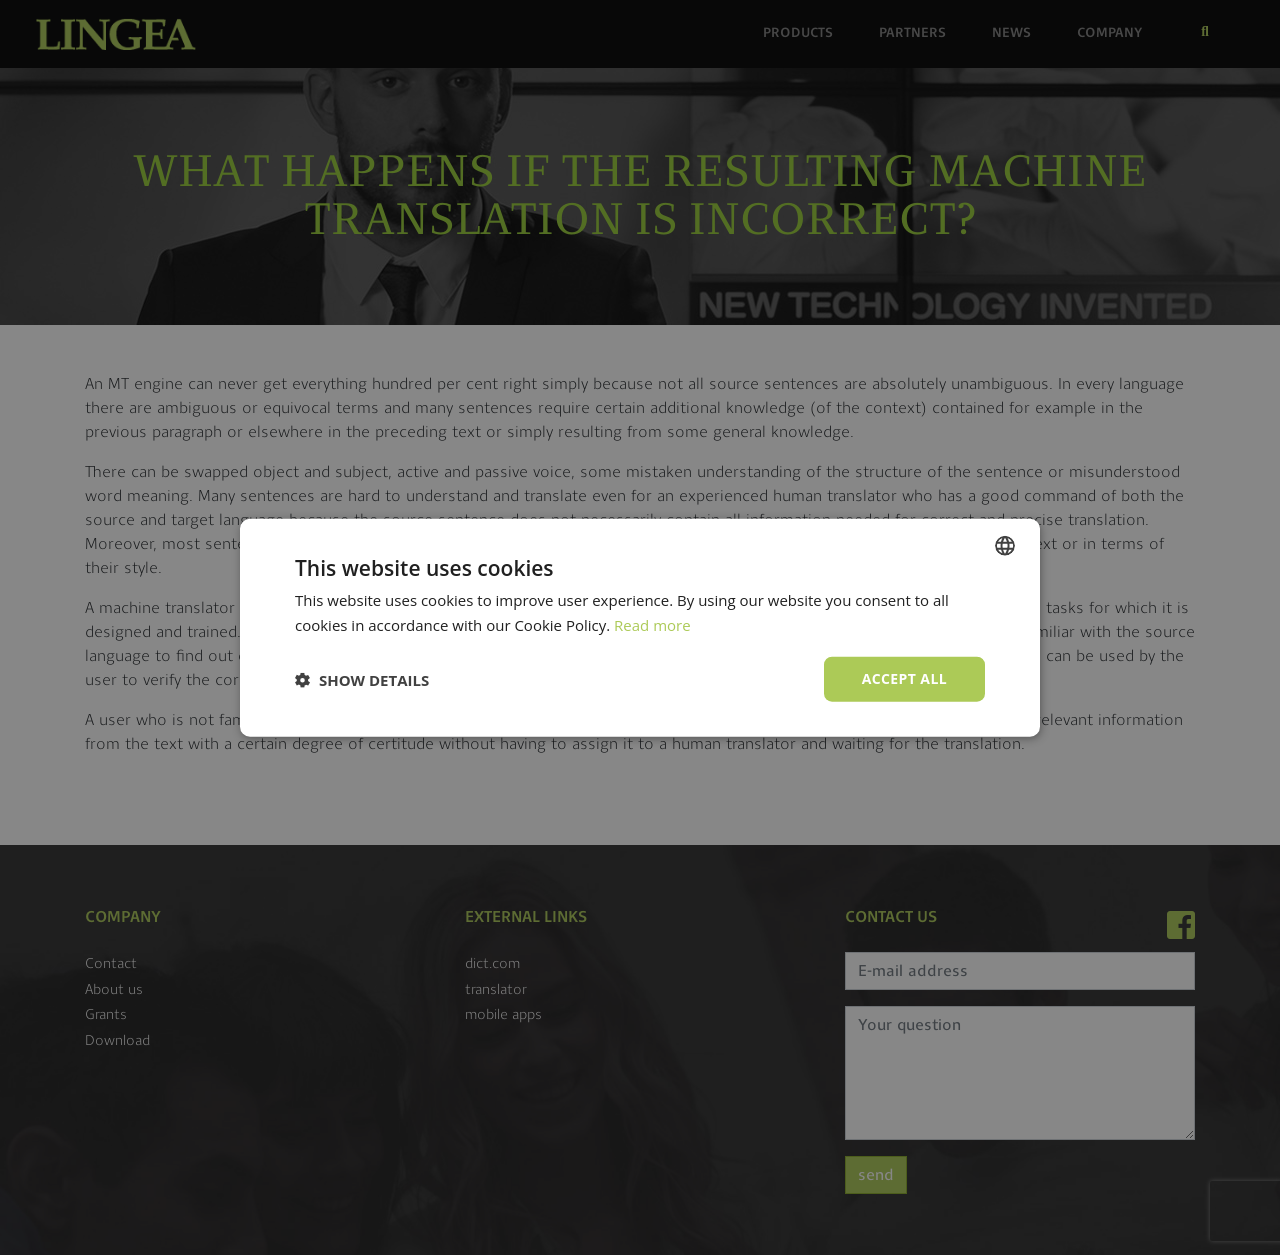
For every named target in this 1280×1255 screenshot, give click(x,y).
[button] (362, 679)
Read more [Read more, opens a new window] (652, 624)
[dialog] (640, 627)
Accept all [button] (904, 678)
